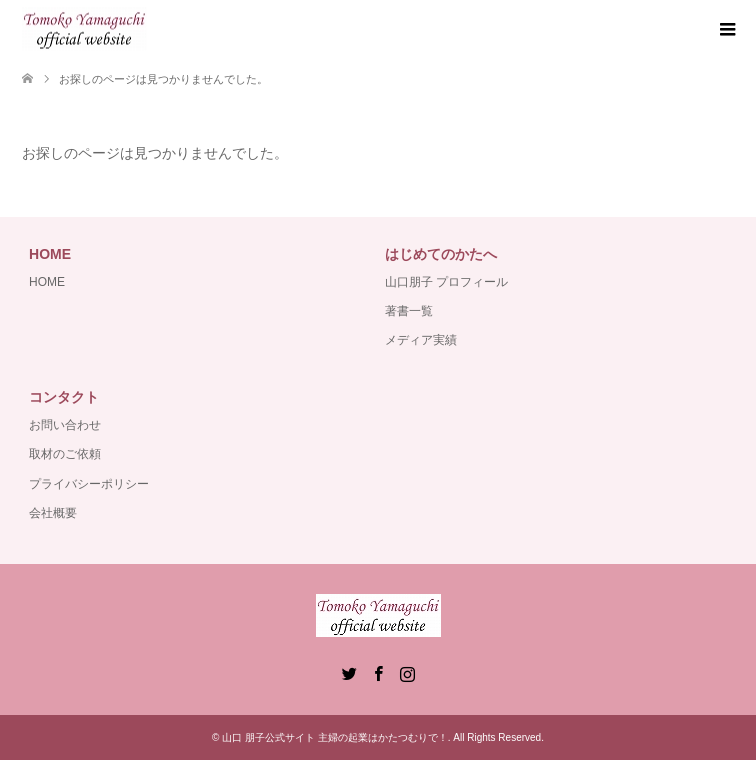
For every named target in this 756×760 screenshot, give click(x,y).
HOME (47, 282)
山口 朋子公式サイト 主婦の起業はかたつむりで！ (335, 737)
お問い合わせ (65, 425)
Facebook (378, 672)
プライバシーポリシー (89, 484)
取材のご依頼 (65, 454)
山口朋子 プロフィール (446, 282)
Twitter (349, 672)
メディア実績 (421, 340)
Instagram (407, 672)
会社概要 (53, 513)
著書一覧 (409, 311)
